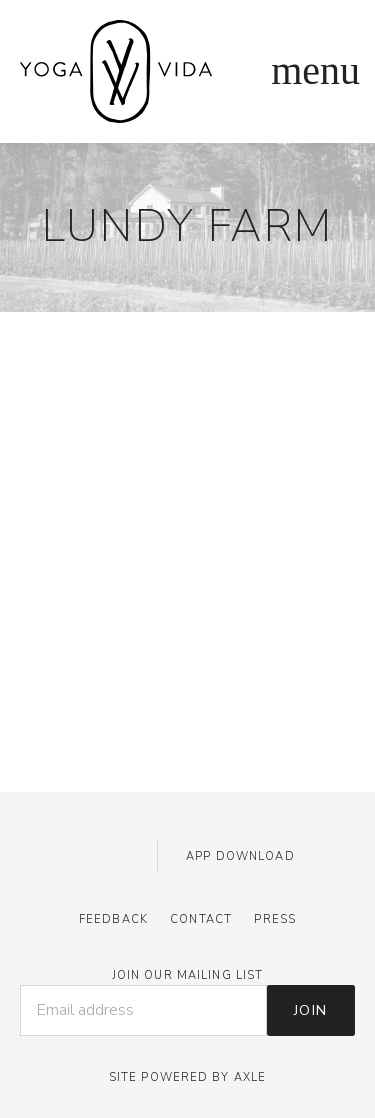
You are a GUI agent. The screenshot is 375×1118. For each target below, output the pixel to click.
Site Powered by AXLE (187, 1077)
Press (275, 919)
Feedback (113, 919)
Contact (201, 919)
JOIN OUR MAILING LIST (188, 975)
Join (311, 1010)
